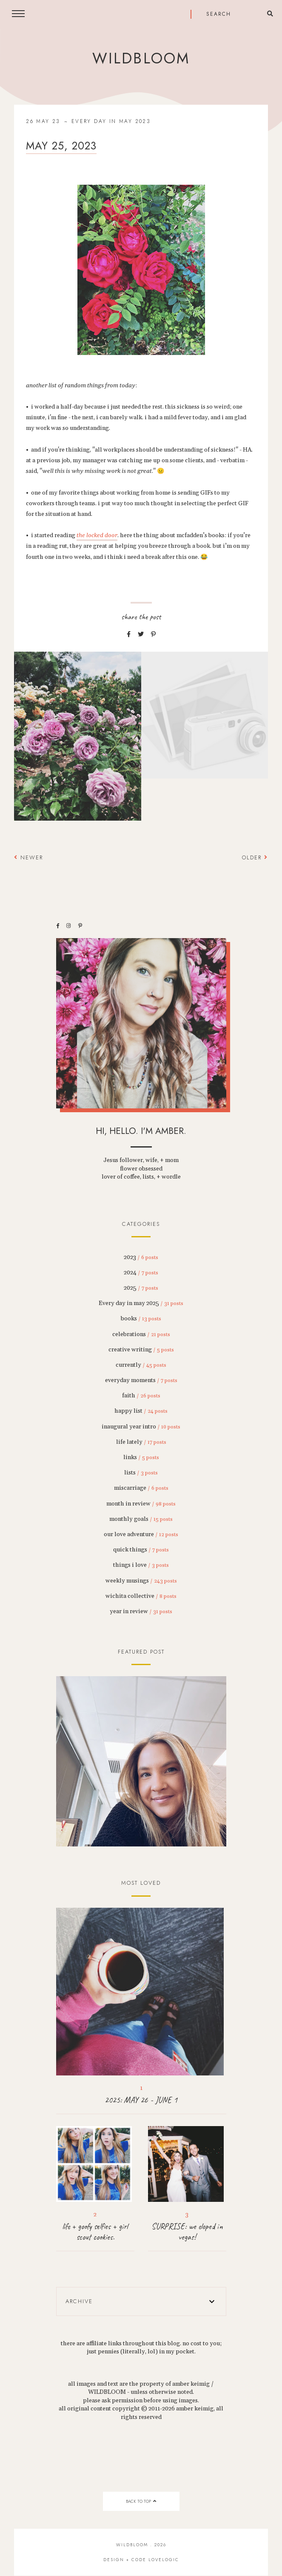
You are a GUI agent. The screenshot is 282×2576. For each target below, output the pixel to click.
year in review (141, 1611)
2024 (141, 1273)
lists (141, 1473)
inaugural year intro (141, 1427)
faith (141, 1396)
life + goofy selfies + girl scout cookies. (95, 2231)
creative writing (141, 1350)
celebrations (141, 1334)
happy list (141, 1411)
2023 (141, 1257)
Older (255, 857)
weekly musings (141, 1581)
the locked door (97, 535)
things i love (141, 1565)
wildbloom (141, 58)
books (141, 1318)
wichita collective (141, 1596)
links (141, 1457)
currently (141, 1365)
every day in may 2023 (111, 121)
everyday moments (141, 1380)
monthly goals (141, 1519)
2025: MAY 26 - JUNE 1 (141, 2100)
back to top (141, 2501)
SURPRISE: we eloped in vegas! (187, 2231)
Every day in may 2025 (141, 1303)
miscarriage (141, 1488)
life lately (141, 1442)
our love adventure (141, 1534)
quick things (141, 1550)
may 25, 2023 (61, 145)
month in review (141, 1504)
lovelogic (163, 2559)
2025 (141, 1288)
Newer (28, 857)
